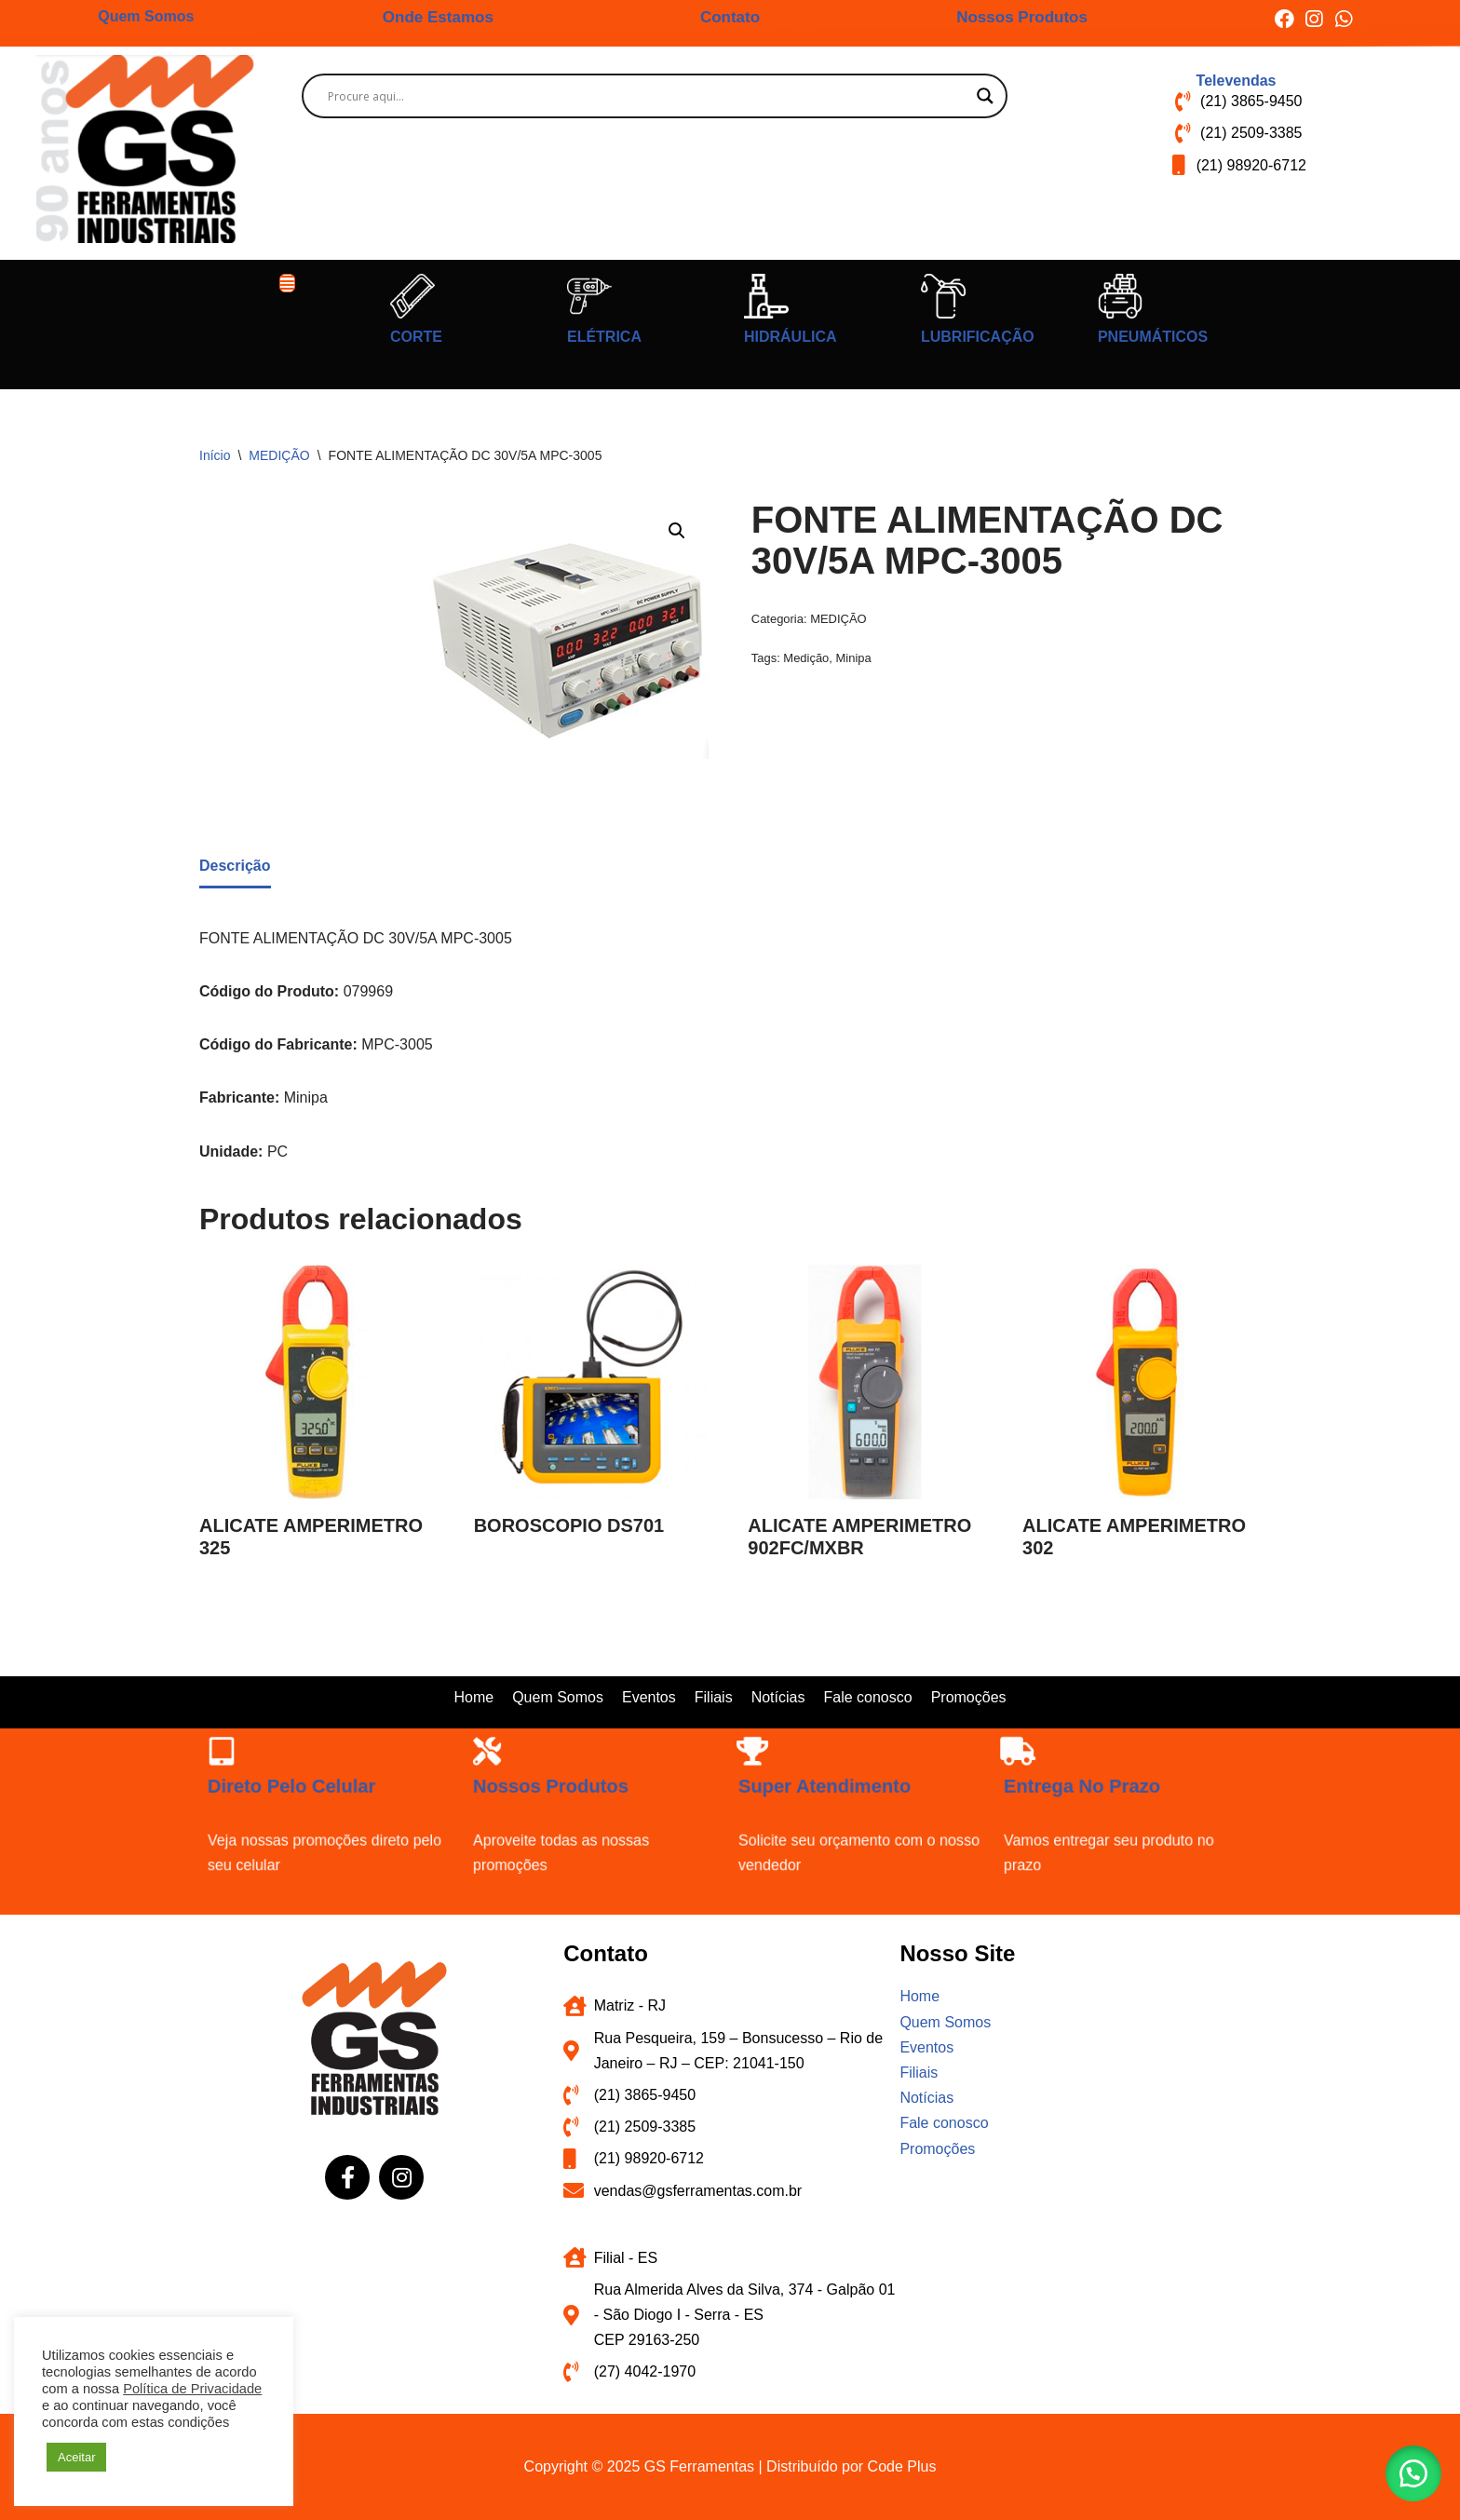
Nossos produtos (546, 1782)
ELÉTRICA (604, 337)
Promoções (969, 1697)
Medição (806, 658)
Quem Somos (146, 16)
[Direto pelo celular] (211, 1744)
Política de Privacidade (192, 2388)
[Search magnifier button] (985, 96)
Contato (730, 17)
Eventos (649, 1697)
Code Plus (902, 2466)
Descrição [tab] (235, 866)
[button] (287, 283)
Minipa (854, 658)
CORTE (416, 337)
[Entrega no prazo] (1008, 1744)
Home (473, 1697)
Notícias (778, 1697)
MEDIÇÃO (279, 455)
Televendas (1236, 80)
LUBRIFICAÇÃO (977, 337)
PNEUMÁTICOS (1153, 337)
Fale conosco (867, 1697)
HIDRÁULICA (790, 337)
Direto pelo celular (288, 1782)
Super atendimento (821, 1782)
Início (214, 455)
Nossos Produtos (1022, 17)
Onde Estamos (438, 17)
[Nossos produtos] (477, 1744)
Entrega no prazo (1078, 1782)
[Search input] (646, 96)
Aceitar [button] (76, 2457)
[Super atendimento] (742, 1744)
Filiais (714, 1697)
